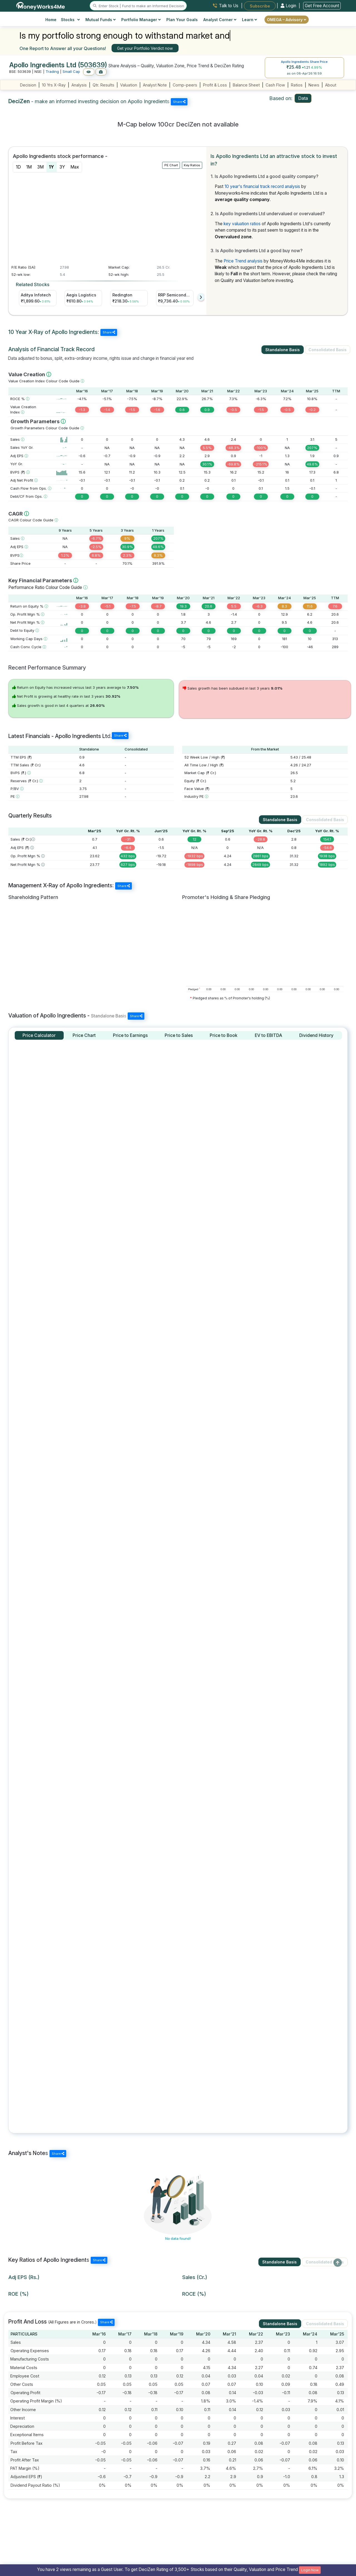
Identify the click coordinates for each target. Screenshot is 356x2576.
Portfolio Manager (141, 19)
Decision (28, 85)
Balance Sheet (246, 85)
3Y (62, 167)
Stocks (70, 19)
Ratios (297, 85)
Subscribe (260, 5)
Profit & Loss (215, 85)
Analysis (79, 85)
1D (18, 167)
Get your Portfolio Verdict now (145, 48)
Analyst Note (155, 85)
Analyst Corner (219, 19)
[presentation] (200, 297)
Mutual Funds (100, 19)
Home (50, 19)
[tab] (39, 1035)
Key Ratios (192, 165)
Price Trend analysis (243, 261)
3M (40, 167)
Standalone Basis (282, 349)
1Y (51, 167)
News (313, 85)
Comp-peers (185, 85)
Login (289, 5)
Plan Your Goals (182, 19)
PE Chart (171, 165)
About (330, 85)
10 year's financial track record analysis (262, 186)
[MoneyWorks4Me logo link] (40, 5)
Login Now (310, 2570)
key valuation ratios (242, 223)
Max (74, 167)
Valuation (128, 85)
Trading (52, 71)
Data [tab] (303, 98)
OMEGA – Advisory (286, 19)
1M (29, 167)
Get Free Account (322, 5)
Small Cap (71, 71)
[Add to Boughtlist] (101, 72)
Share (179, 102)
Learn (249, 19)
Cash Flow (275, 85)
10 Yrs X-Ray (54, 85)
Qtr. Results (103, 85)
